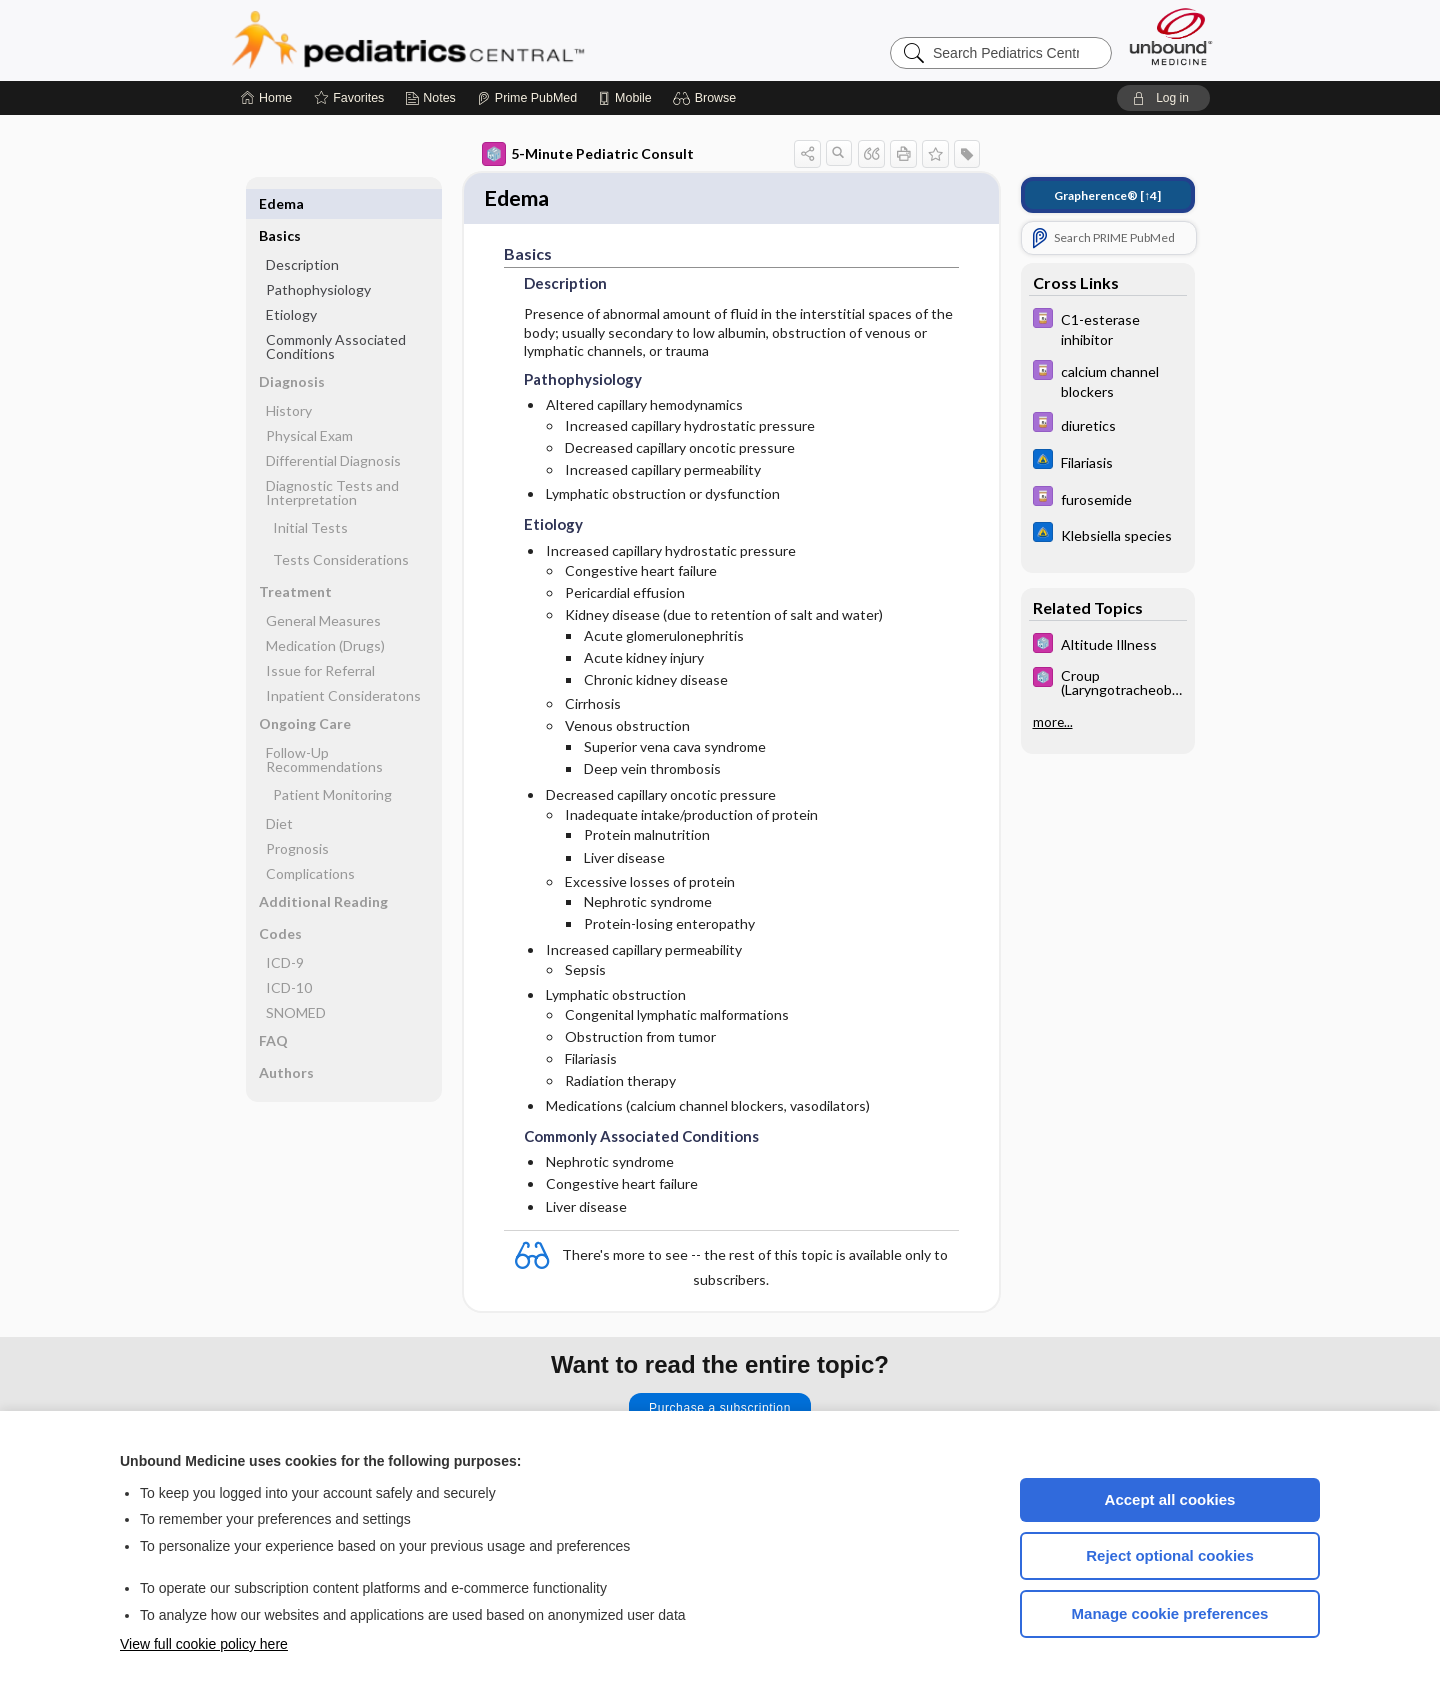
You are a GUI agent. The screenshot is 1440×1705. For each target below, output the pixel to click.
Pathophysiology (318, 257)
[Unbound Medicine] (1171, 36)
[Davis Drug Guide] (1108, 328)
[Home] (266, 98)
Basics (280, 203)
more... (1053, 722)
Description (302, 232)
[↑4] (1107, 195)
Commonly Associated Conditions (336, 314)
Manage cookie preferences (1170, 1613)
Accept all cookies (1170, 1499)
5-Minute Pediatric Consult (588, 154)
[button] (707, 98)
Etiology (291, 282)
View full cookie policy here (204, 1644)
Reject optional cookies (1170, 1555)
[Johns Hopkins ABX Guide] (1108, 461)
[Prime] (527, 98)
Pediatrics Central (480, 40)
